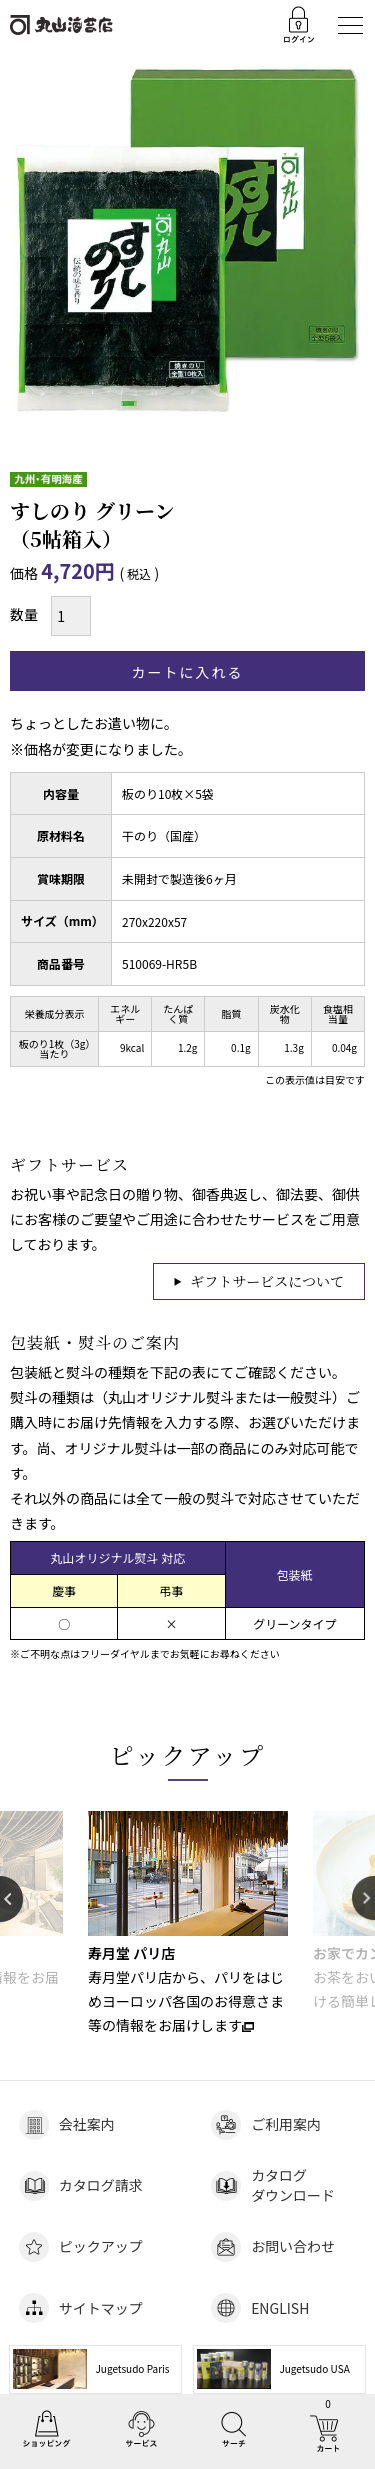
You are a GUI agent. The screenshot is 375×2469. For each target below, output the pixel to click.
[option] (187, 1924)
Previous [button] (11, 1899)
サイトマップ (101, 2308)
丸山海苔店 (61, 25)
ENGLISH (280, 2308)
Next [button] (363, 1899)
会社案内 (87, 2124)
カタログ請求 (101, 2185)
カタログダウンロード (293, 2185)
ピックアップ (188, 1754)
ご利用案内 (286, 2124)
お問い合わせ (293, 2246)
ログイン (300, 25)
